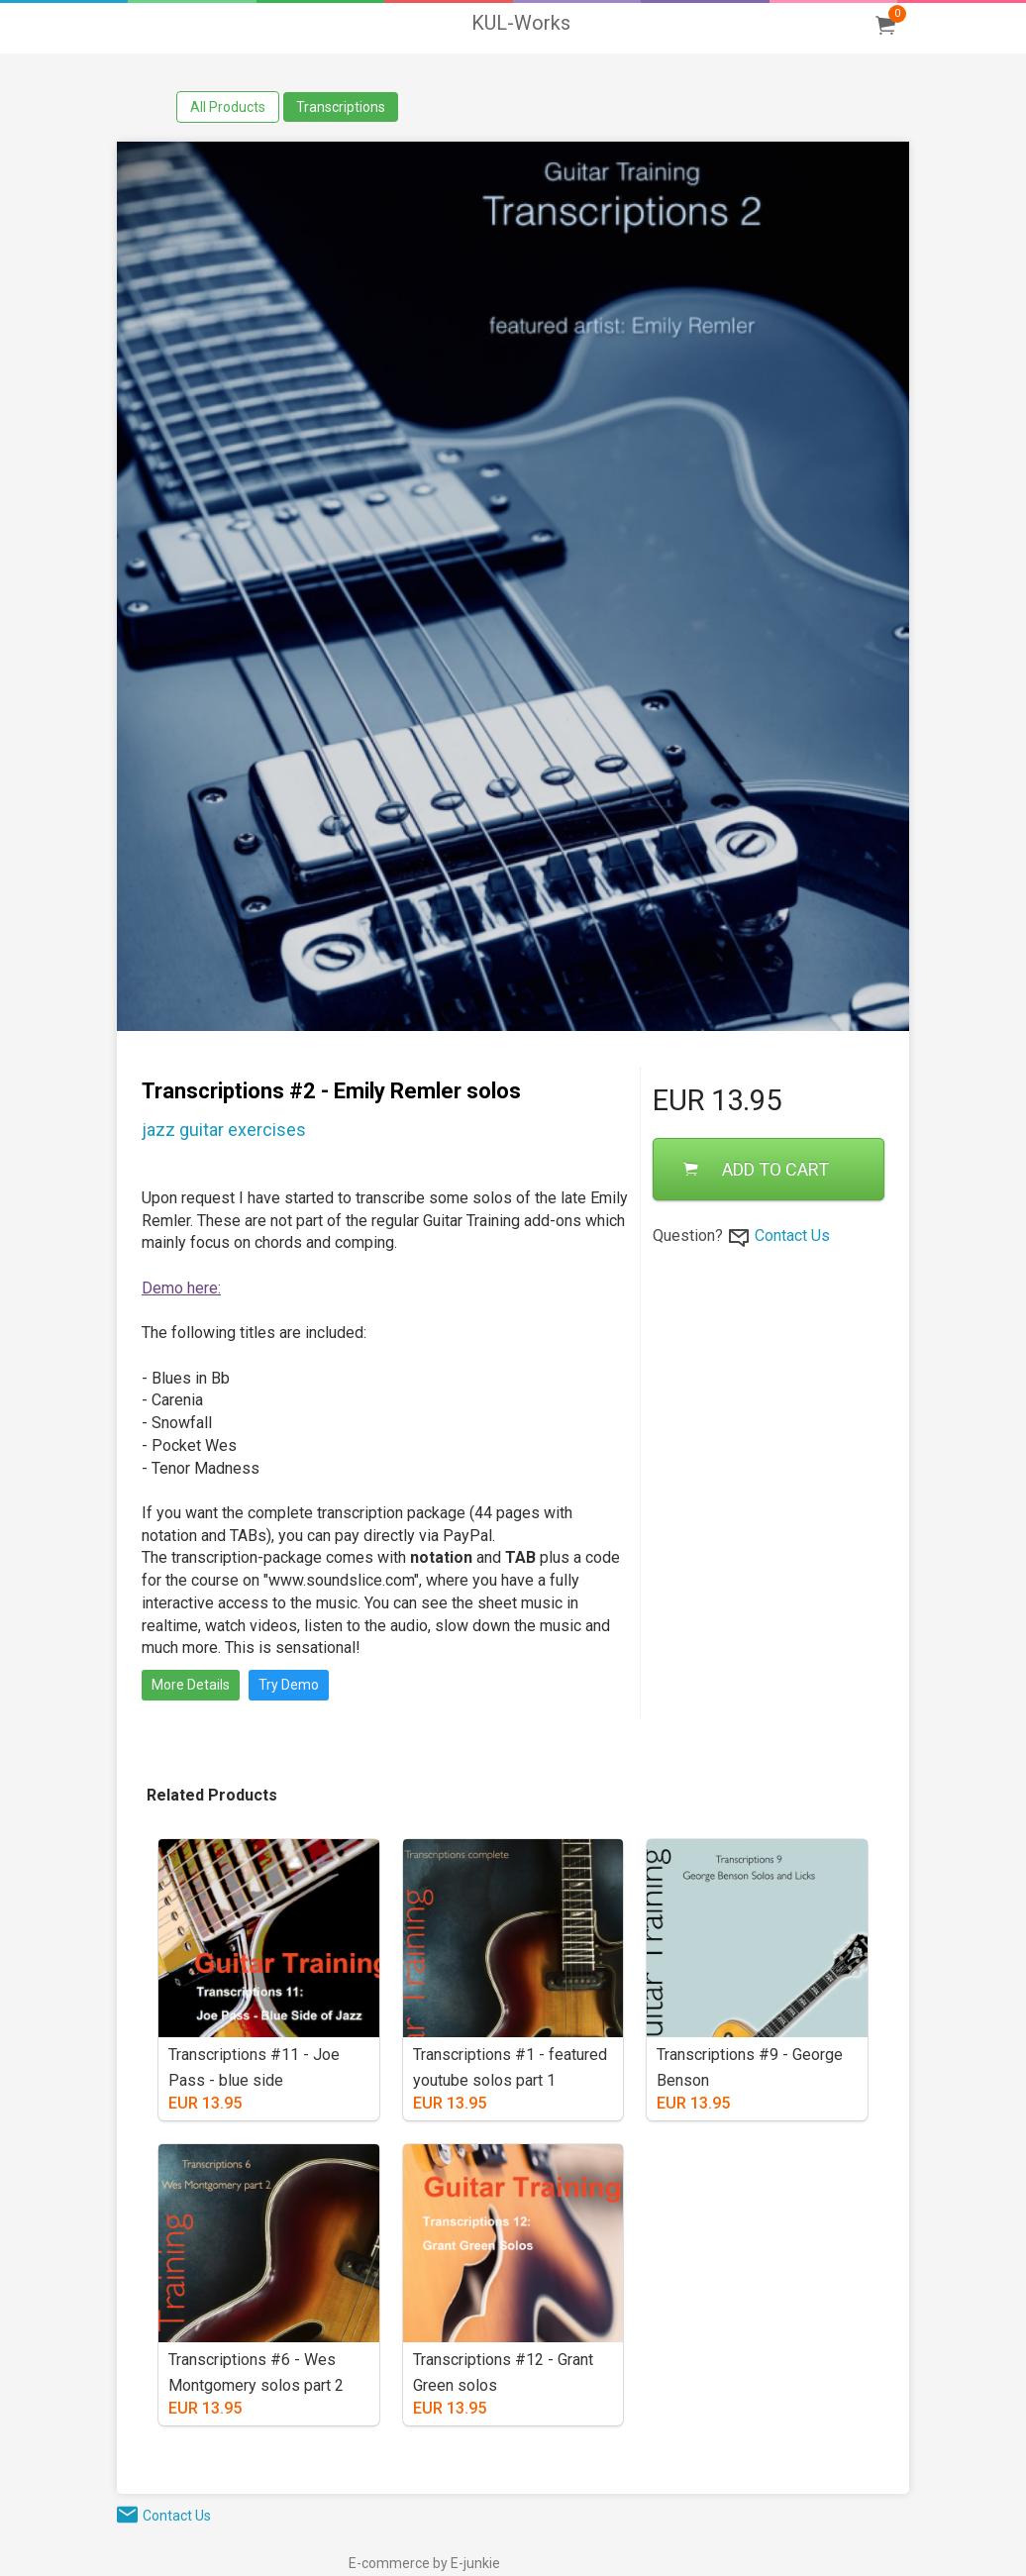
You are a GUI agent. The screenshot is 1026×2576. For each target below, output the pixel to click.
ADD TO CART (756, 1169)
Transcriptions (340, 107)
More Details (191, 1685)
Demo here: (181, 1288)
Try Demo (288, 1685)
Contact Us (792, 1235)
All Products (227, 107)
